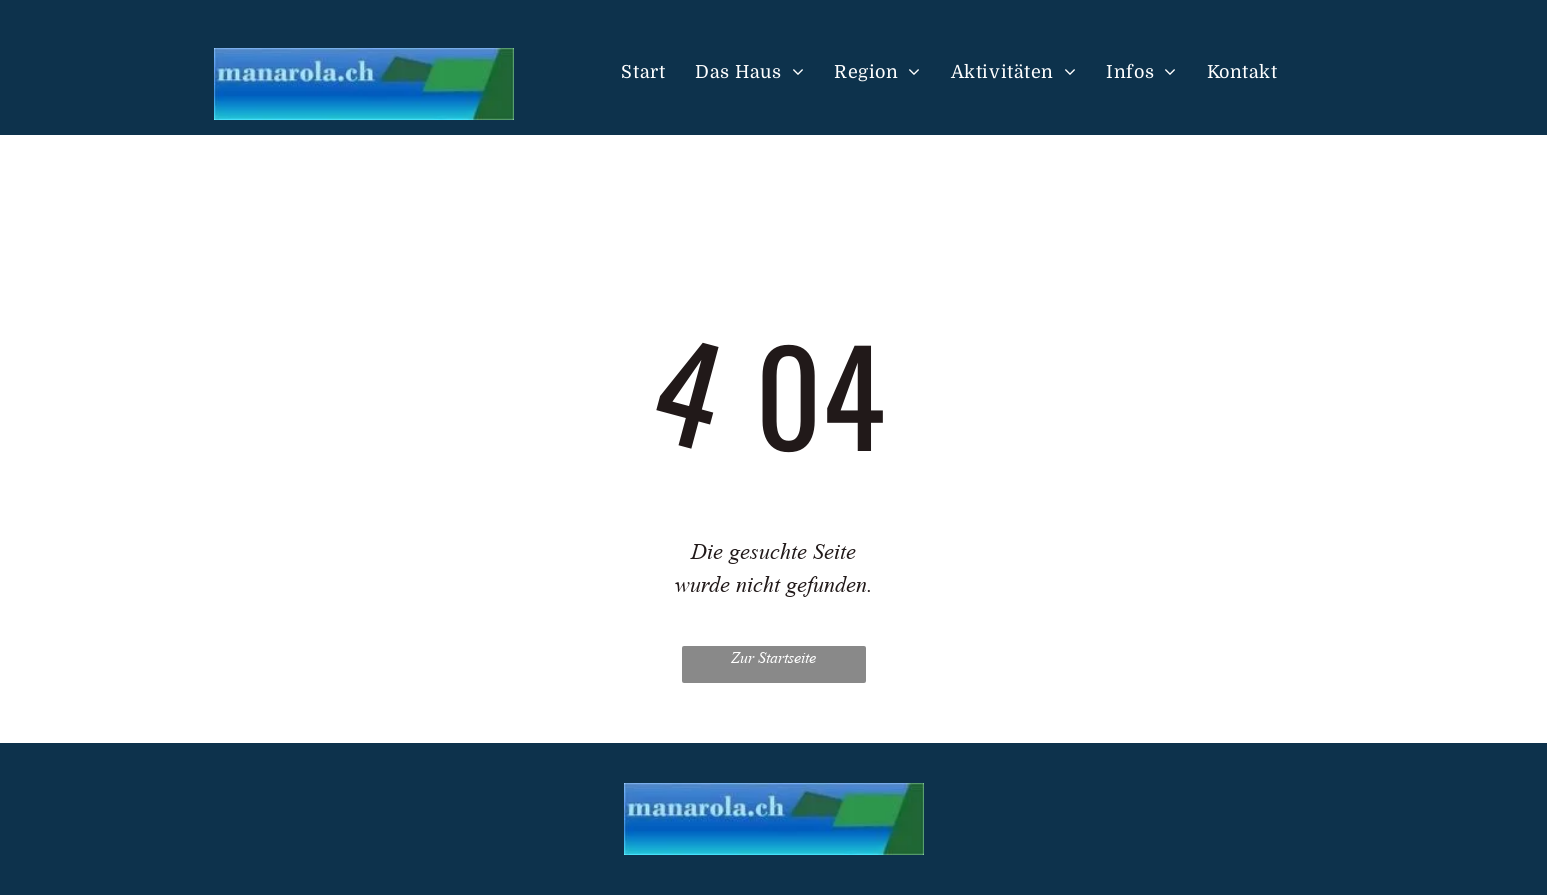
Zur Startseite (773, 657)
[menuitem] (643, 73)
